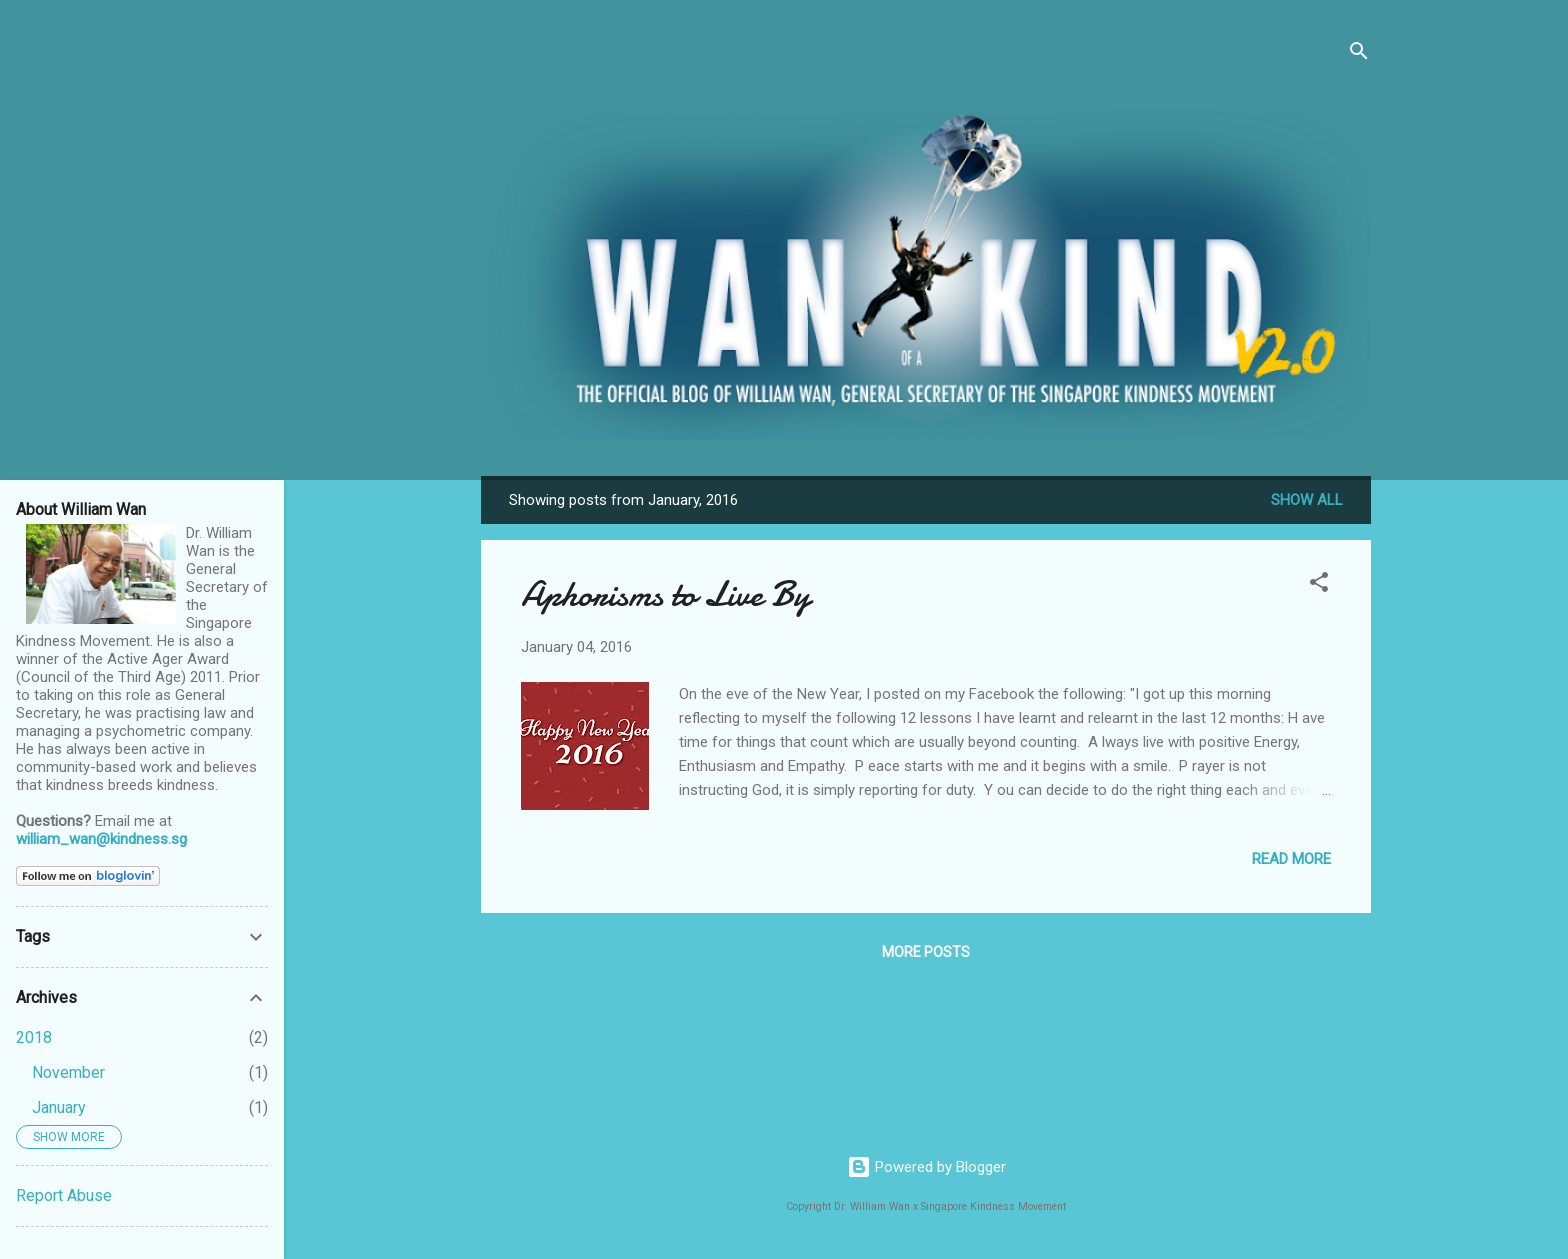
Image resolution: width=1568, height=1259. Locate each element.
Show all (1307, 500)
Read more (1291, 859)
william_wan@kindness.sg (101, 839)
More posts (926, 952)
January (59, 1107)
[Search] (1359, 54)
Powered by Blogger (926, 1167)
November (68, 1072)
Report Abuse (64, 1195)
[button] (1319, 585)
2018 (34, 1037)
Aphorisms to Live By (665, 594)
